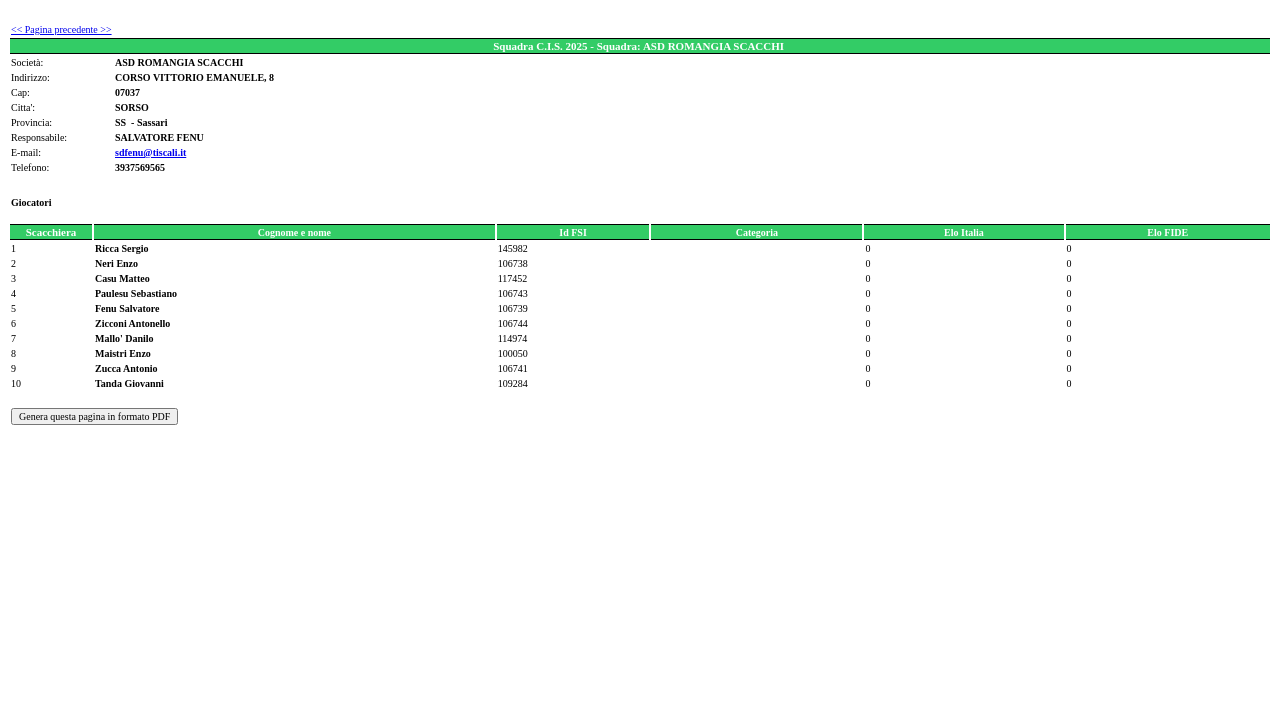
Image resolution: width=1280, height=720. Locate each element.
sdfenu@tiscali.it (150, 152)
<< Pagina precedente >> (61, 29)
